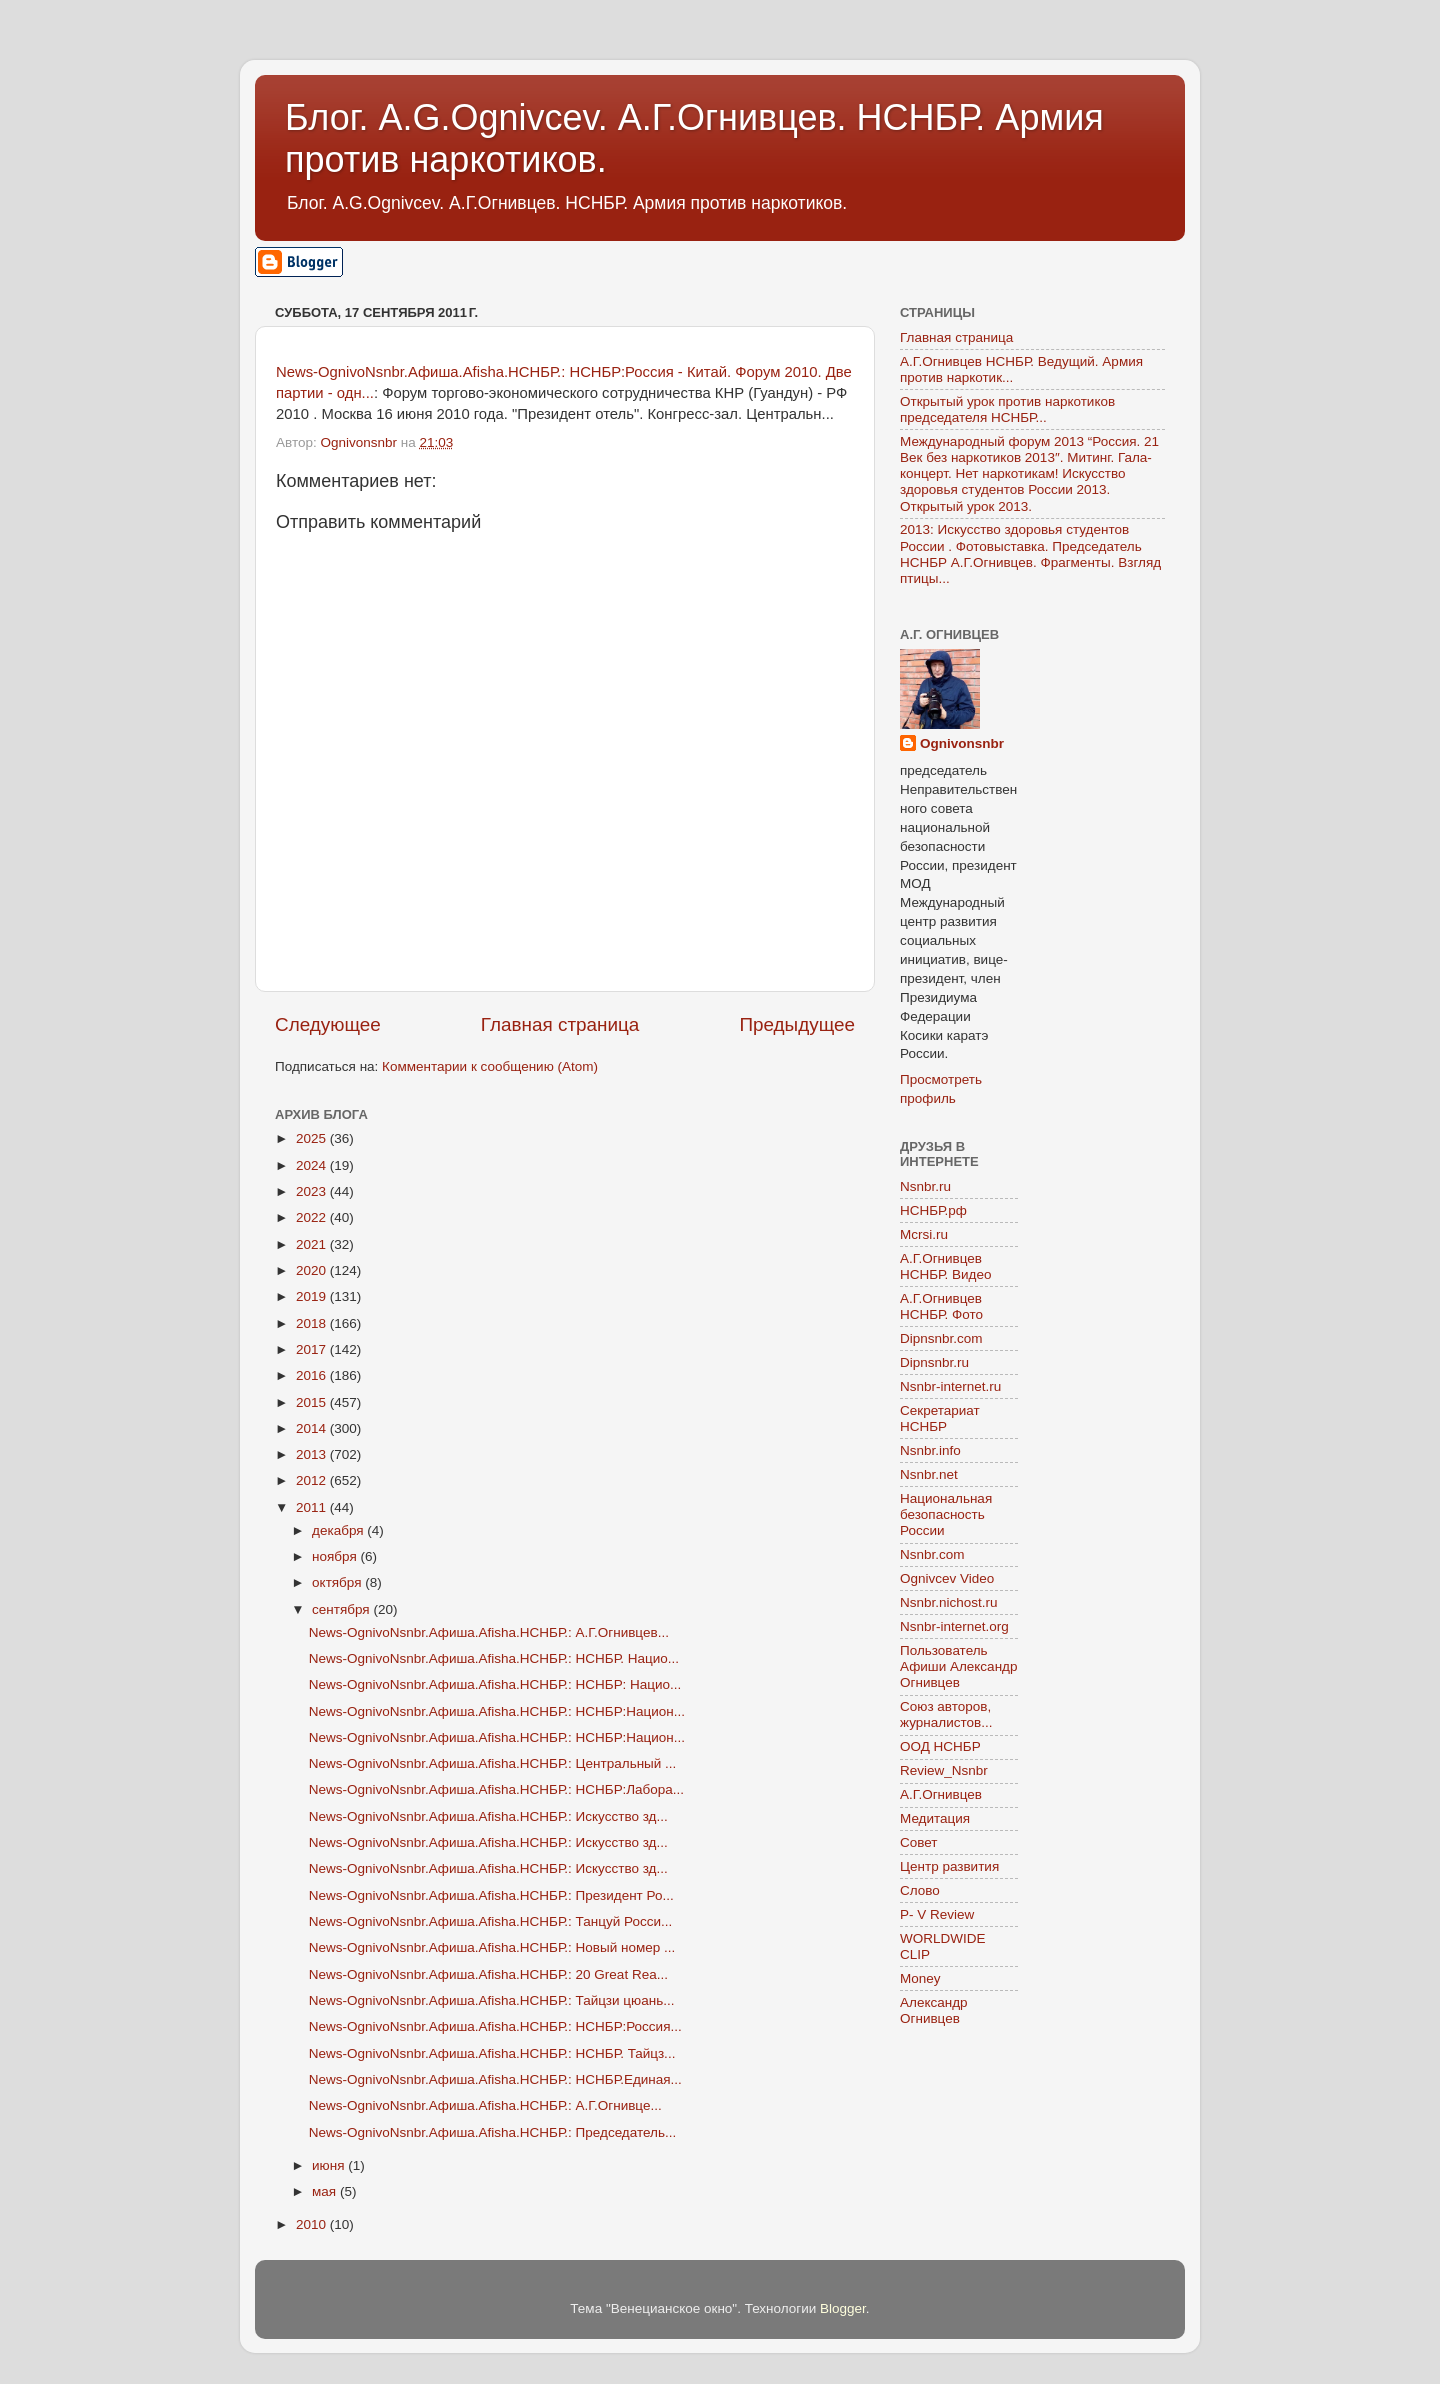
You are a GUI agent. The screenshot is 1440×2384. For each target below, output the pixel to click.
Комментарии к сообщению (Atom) (490, 1066)
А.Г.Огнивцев (941, 1794)
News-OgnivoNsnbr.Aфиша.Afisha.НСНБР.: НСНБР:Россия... (495, 2026)
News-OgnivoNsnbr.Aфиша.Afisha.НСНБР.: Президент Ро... (491, 1895)
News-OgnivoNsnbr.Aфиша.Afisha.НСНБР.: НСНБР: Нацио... (495, 1684)
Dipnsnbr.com (941, 1338)
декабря (339, 1530)
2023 (313, 1191)
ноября (336, 1556)
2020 (313, 1270)
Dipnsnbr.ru (934, 1362)
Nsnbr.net (929, 1474)
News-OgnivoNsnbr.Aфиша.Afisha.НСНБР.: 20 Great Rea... (488, 1974)
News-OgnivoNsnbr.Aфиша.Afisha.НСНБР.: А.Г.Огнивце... (485, 2105)
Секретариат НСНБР (940, 1418)
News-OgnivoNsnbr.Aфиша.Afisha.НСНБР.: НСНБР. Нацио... (494, 1658)
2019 (313, 1296)
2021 (313, 1244)
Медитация (935, 1818)
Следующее (328, 1024)
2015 (313, 1402)
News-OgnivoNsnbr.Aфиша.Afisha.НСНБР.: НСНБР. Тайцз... (492, 2053)
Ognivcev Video (947, 1578)
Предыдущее (797, 1024)
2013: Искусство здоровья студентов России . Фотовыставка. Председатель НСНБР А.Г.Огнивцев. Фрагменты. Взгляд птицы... (1030, 554)
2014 (313, 1428)
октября (338, 1582)
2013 (313, 1454)
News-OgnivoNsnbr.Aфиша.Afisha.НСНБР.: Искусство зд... (488, 1816)
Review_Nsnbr (944, 1770)
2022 (313, 1217)
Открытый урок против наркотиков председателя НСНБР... (1007, 409)
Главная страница (560, 1024)
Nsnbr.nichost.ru (949, 1602)
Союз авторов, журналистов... (946, 1714)
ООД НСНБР (940, 1746)
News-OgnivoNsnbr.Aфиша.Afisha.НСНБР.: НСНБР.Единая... (495, 2079)
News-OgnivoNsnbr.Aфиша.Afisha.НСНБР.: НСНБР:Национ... (497, 1711)
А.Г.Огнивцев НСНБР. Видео (946, 1266)
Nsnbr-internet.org (954, 1626)
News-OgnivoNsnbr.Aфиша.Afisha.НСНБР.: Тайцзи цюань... (492, 2000)
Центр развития (949, 1866)
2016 (313, 1375)
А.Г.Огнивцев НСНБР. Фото (941, 1306)
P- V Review (937, 1914)
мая (326, 2191)
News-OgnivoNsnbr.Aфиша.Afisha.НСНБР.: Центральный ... (493, 1763)
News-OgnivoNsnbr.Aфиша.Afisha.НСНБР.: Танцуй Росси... (490, 1921)
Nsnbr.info (930, 1450)
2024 (313, 1165)
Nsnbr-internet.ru (950, 1386)
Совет (919, 1842)
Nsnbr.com (932, 1554)
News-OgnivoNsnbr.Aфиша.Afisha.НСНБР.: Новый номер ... (492, 1947)
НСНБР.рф (933, 1210)
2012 (313, 1480)
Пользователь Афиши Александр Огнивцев (958, 1666)
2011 (313, 1507)
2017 (313, 1349)
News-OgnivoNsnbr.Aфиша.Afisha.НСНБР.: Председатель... (492, 2132)
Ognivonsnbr (962, 743)
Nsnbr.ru (925, 1186)
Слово (920, 1890)
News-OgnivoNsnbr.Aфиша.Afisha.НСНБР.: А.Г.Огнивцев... (489, 1632)
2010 (313, 2224)
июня (330, 2165)
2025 (313, 1138)
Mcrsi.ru (924, 1234)
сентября (342, 1609)
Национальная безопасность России (946, 1514)
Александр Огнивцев (934, 2010)
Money (920, 1978)
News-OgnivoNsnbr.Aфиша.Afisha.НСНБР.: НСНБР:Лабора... (496, 1789)
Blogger (843, 2308)
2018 (313, 1323)
